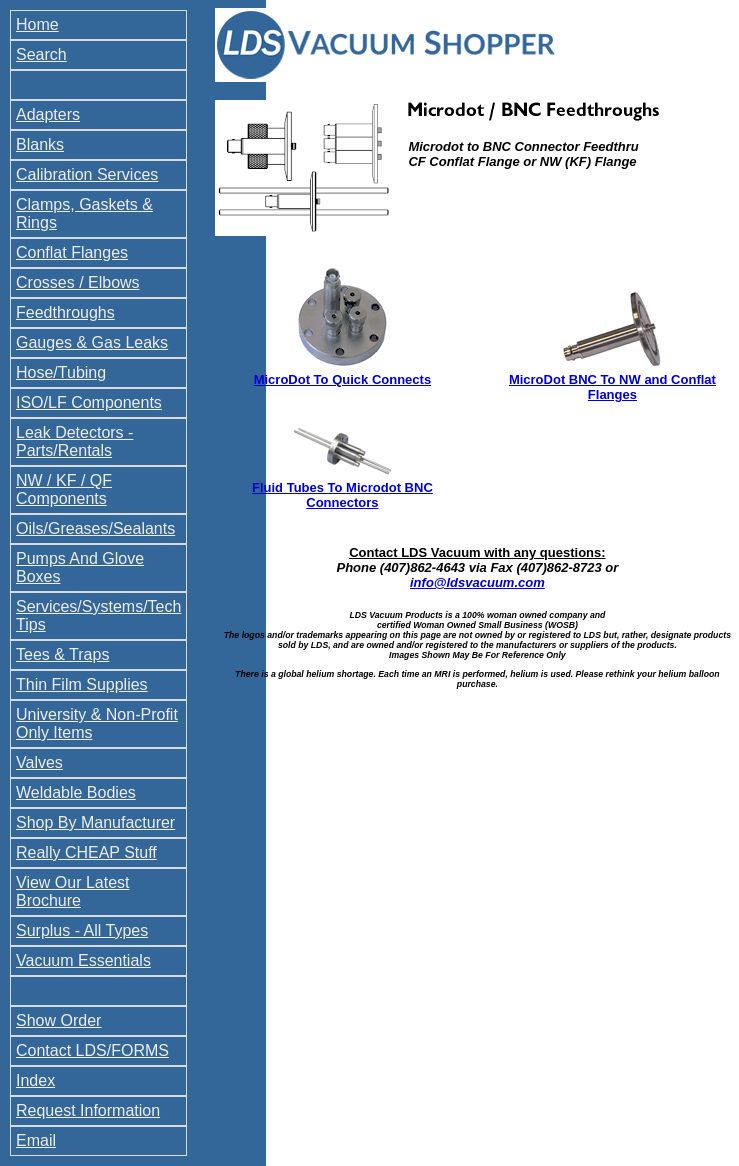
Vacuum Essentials (83, 960)
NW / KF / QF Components (64, 489)
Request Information (88, 1110)
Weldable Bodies (76, 792)
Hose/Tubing (61, 372)
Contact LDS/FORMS (92, 1050)
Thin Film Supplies (82, 684)
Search (41, 54)
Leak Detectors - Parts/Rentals (74, 441)
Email (36, 1140)
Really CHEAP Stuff (86, 852)
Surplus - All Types (82, 930)
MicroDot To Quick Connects (342, 379)
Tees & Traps (62, 654)
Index (35, 1080)
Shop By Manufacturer (95, 822)
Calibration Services (87, 174)
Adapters (48, 114)
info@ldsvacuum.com (477, 582)
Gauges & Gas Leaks (92, 342)
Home (37, 24)
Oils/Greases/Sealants (95, 528)
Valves (39, 762)
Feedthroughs (65, 312)
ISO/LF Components (89, 402)
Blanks (40, 144)
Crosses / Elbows (78, 282)
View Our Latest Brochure (73, 891)
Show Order (58, 1020)
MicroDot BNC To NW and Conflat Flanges (612, 387)
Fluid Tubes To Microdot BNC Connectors (342, 495)
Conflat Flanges (72, 252)
